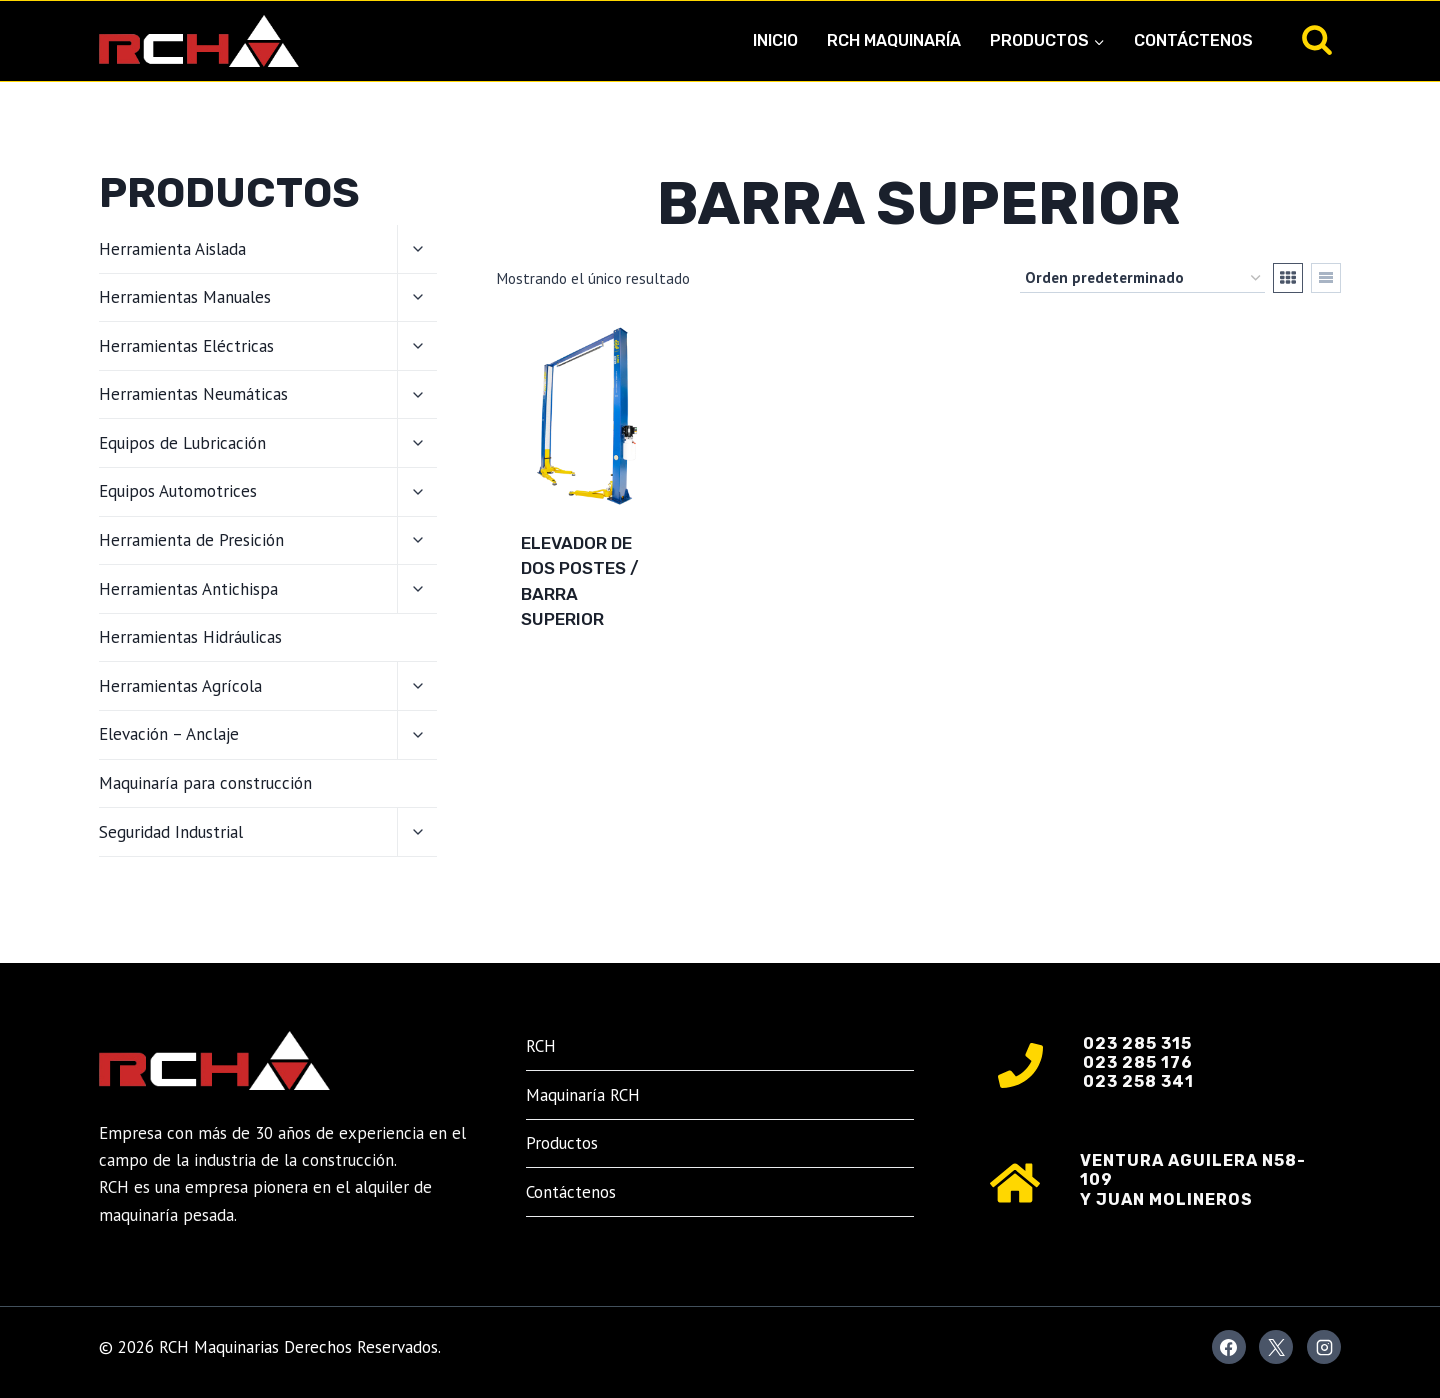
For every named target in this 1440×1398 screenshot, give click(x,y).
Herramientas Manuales (185, 297)
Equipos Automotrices (178, 491)
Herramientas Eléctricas (186, 346)
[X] (1276, 1347)
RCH (541, 1046)
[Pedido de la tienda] (1142, 278)
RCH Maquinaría (894, 40)
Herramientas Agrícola (180, 686)
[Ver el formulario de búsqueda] (1317, 41)
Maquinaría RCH (583, 1095)
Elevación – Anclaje (169, 734)
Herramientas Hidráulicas (190, 637)
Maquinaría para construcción (205, 783)
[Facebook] (1229, 1347)
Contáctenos (1193, 40)
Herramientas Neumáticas (193, 394)
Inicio (775, 40)
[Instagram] (1324, 1347)
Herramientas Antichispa (188, 589)
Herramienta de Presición (191, 540)
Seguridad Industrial (171, 832)
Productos (562, 1143)
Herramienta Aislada (172, 249)
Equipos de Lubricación (182, 443)
